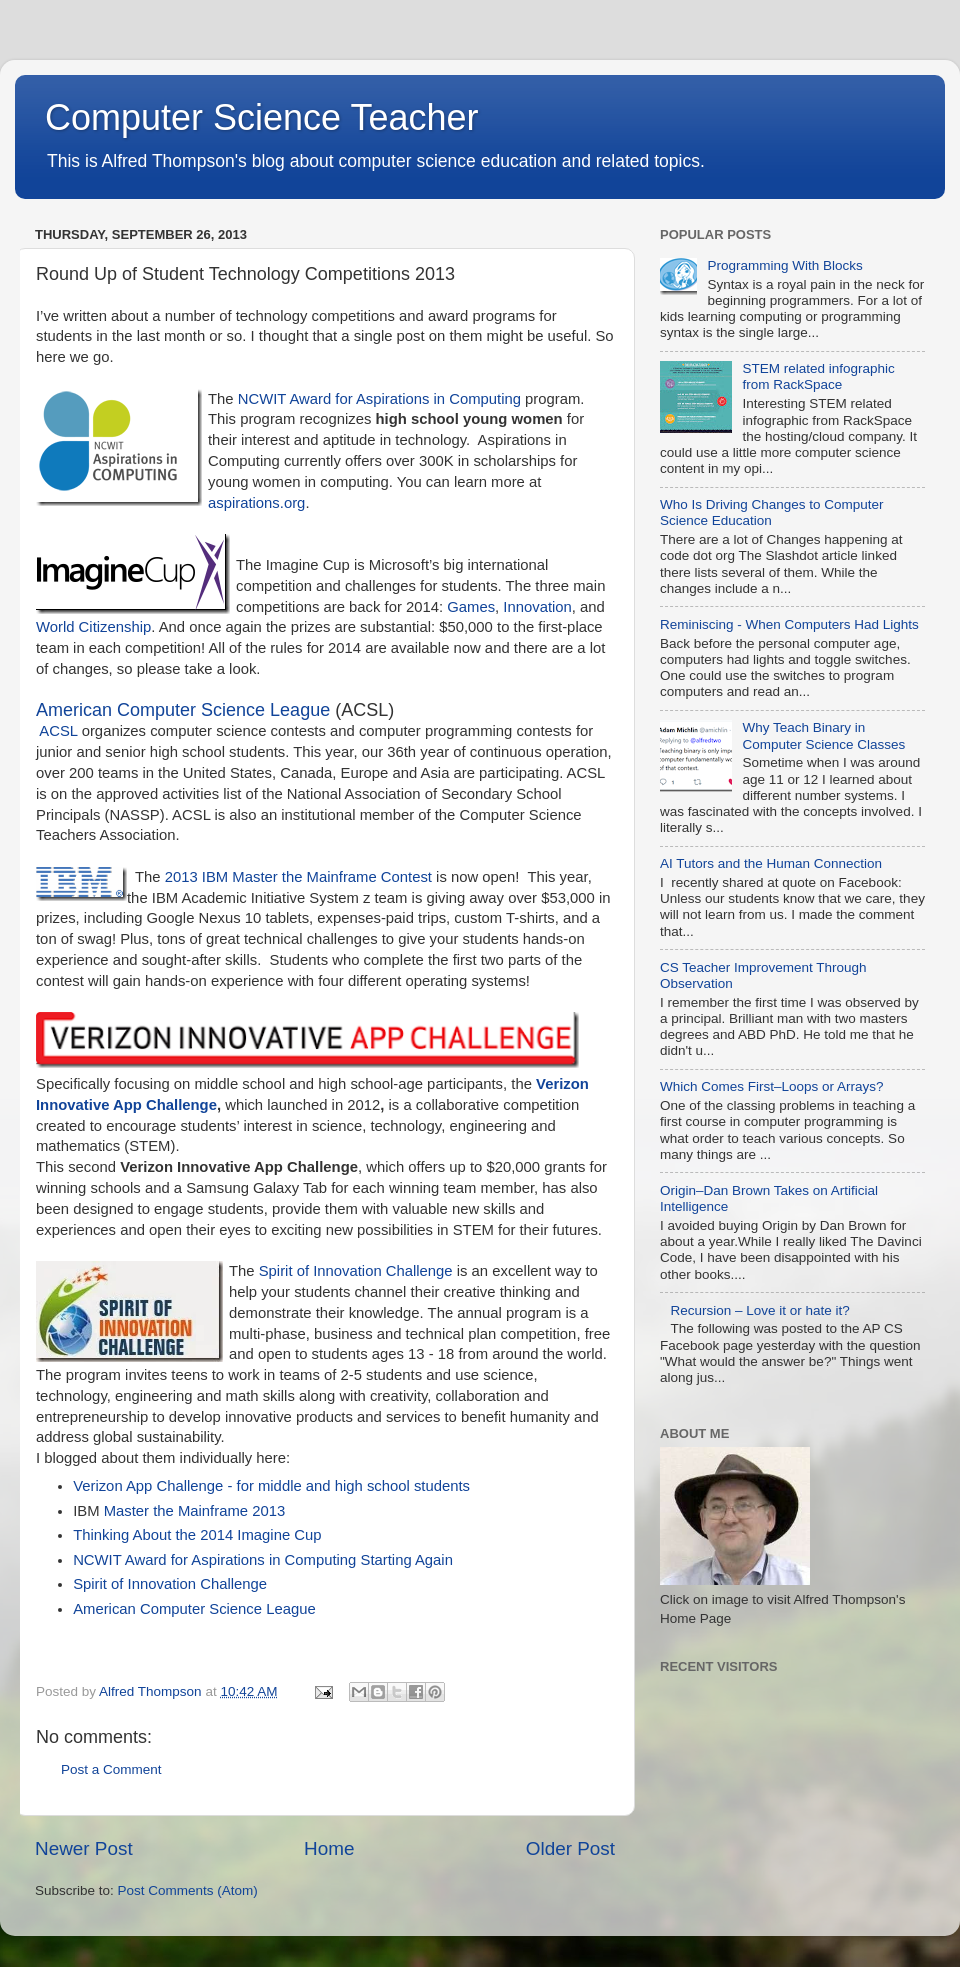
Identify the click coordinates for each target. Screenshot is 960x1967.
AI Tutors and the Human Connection (771, 863)
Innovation (537, 607)
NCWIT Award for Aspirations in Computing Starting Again (263, 1560)
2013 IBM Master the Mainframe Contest (298, 877)
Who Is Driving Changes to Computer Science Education (772, 512)
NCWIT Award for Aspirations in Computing (379, 399)
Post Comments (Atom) (188, 1890)
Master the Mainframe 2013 (195, 1511)
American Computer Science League (183, 710)
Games (471, 607)
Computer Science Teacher (262, 117)
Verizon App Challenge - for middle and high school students (271, 1486)
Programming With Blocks (784, 265)
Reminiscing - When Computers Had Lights (789, 624)
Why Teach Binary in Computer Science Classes (823, 735)
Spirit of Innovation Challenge (356, 1271)
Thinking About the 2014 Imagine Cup (197, 1535)
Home (329, 1848)
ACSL (60, 731)
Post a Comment (111, 1769)
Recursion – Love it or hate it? (759, 1310)
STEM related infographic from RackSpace (818, 376)
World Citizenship (93, 627)
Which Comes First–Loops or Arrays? (772, 1086)
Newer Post (84, 1848)
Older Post (570, 1848)
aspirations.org (256, 503)
